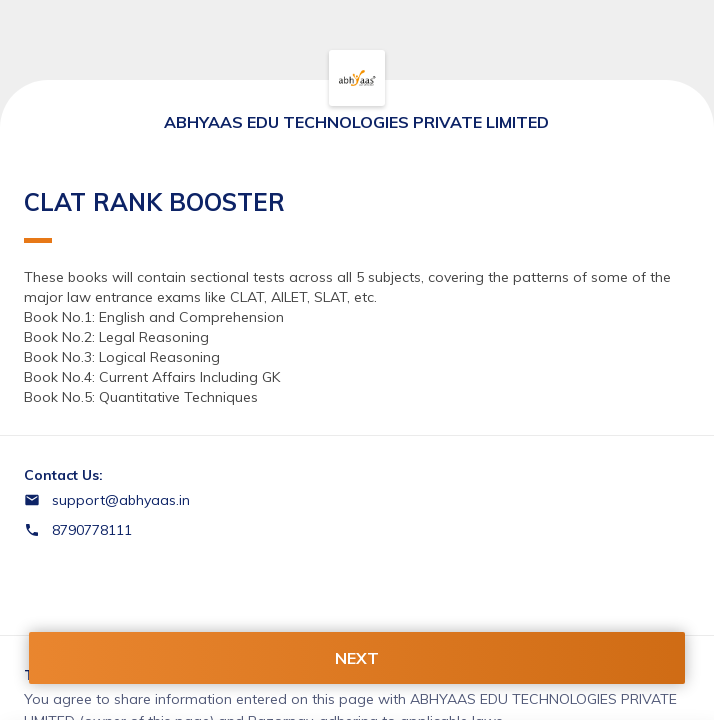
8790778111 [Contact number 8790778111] (92, 530)
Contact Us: (63, 475)
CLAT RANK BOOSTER (154, 215)
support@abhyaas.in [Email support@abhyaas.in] (121, 500)
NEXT (357, 658)
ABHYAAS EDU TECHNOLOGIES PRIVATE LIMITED (356, 122)
